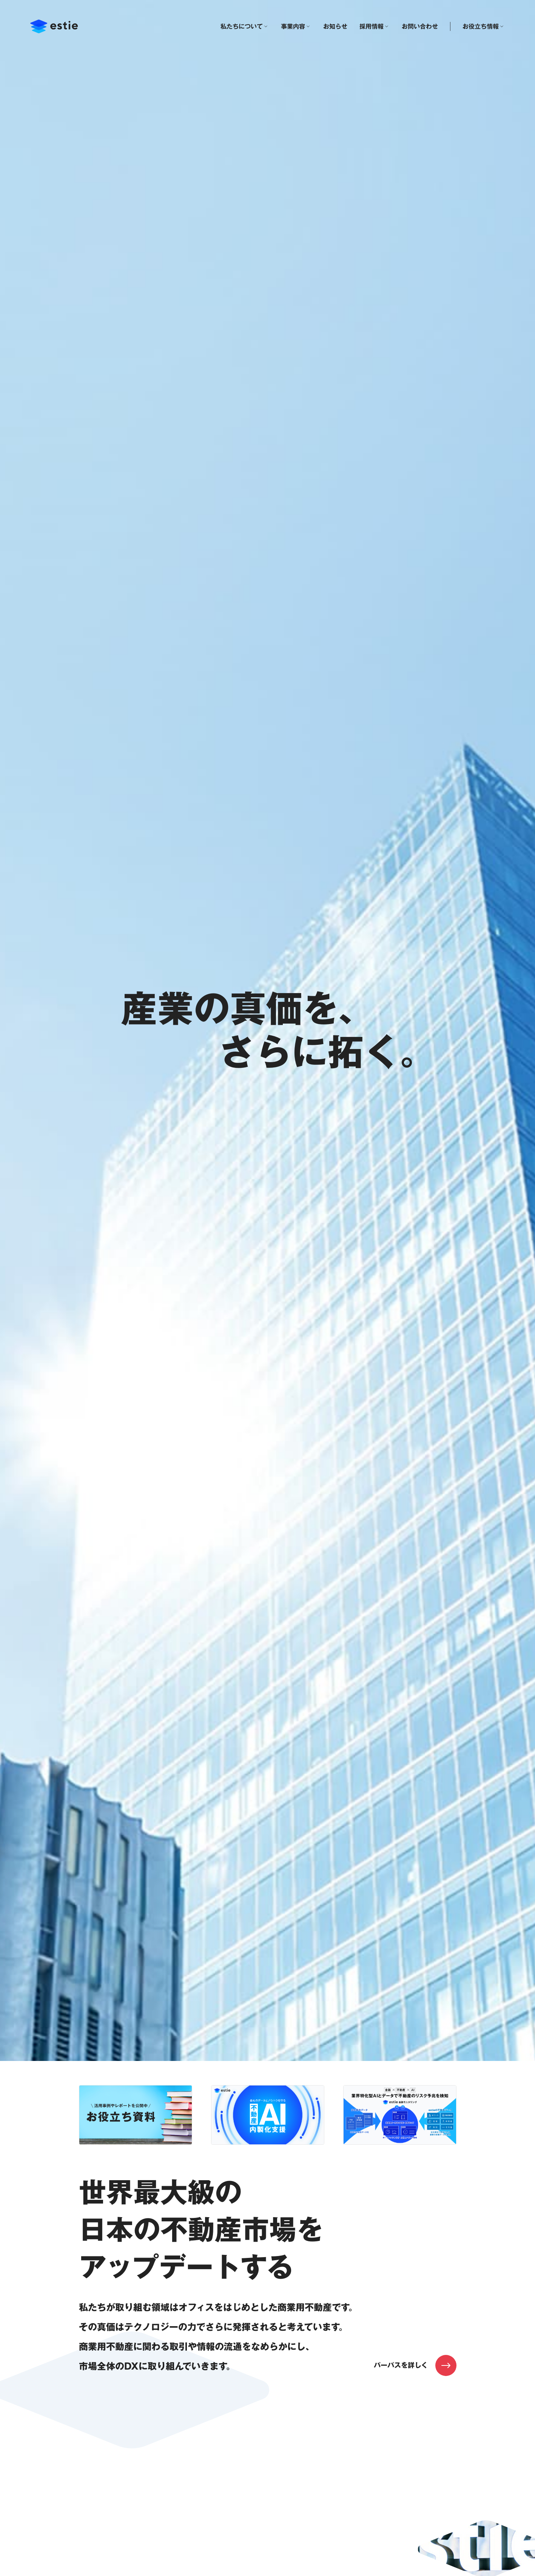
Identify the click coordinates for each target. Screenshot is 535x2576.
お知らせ (335, 26)
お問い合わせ (420, 26)
